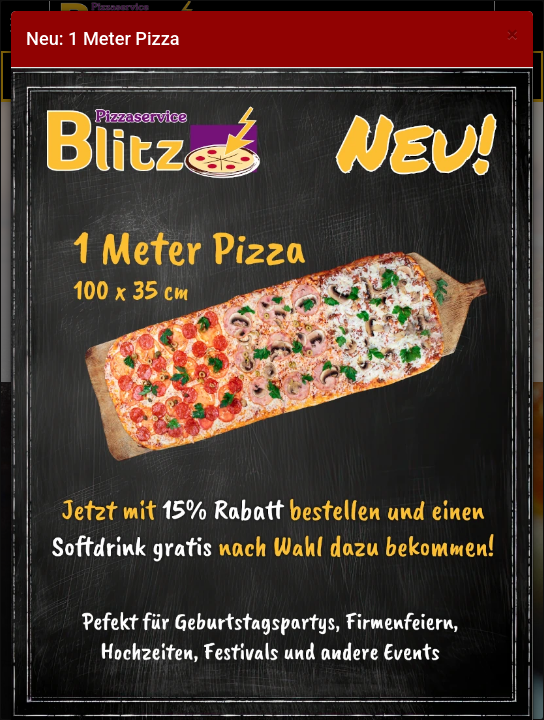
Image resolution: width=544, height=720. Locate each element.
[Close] (512, 34)
